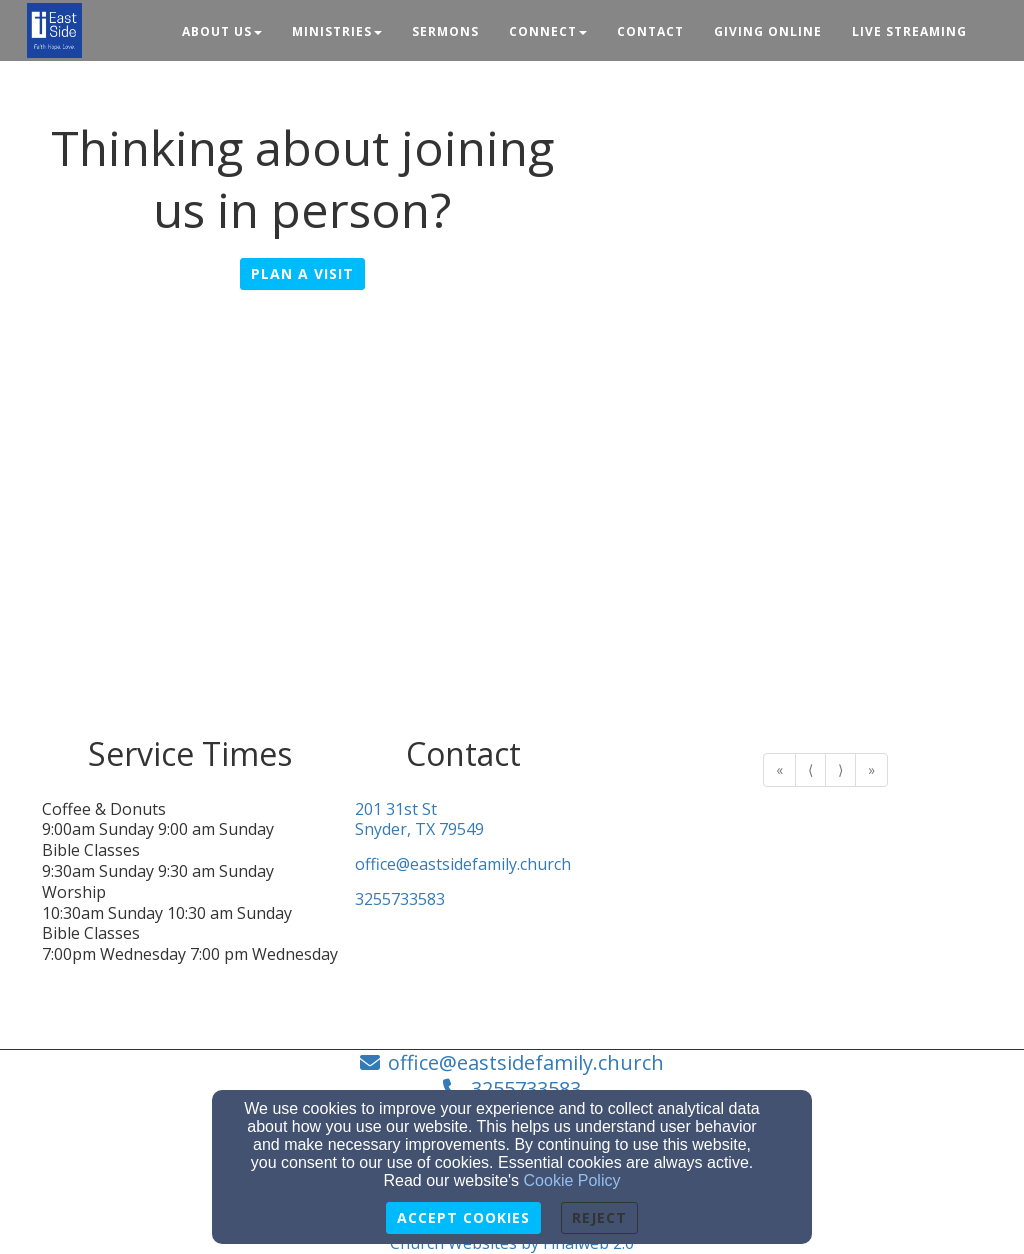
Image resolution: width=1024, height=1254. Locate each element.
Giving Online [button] (768, 31)
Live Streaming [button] (909, 31)
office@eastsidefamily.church (463, 864)
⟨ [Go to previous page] (810, 769)
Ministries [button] (337, 31)
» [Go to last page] (871, 769)
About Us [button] (222, 31)
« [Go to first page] (779, 769)
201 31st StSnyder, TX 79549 (419, 820)
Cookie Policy (572, 1180)
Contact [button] (650, 31)
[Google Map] (512, 533)
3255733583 (400, 899)
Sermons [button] (445, 31)
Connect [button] (548, 31)
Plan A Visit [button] (302, 273)
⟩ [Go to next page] (840, 769)
